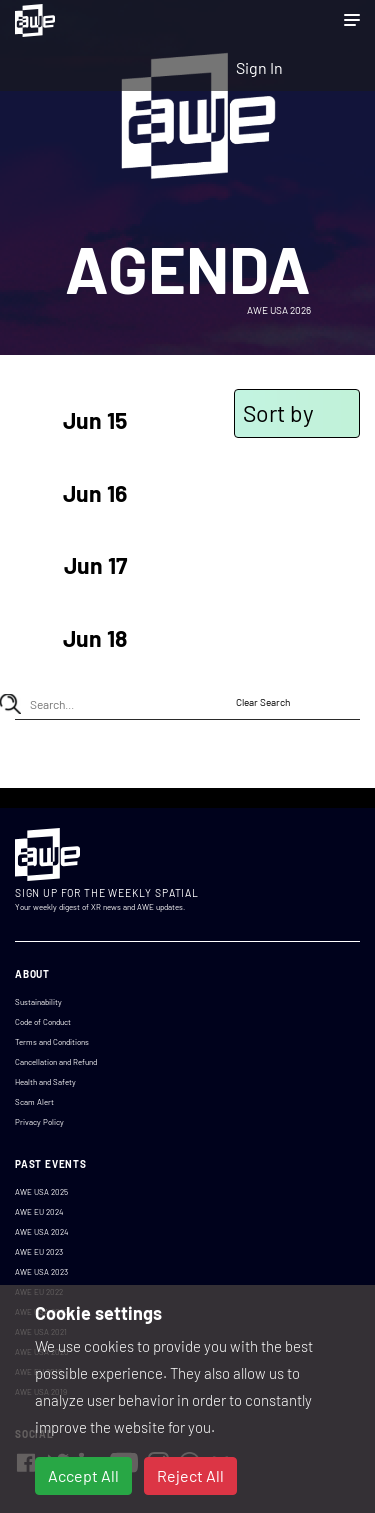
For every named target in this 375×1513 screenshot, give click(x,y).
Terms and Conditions (52, 1042)
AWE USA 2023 (41, 1272)
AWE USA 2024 (41, 1232)
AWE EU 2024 (39, 1212)
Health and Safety (45, 1082)
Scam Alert (34, 1102)
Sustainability (38, 1002)
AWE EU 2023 (39, 1252)
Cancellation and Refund (56, 1062)
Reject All (190, 1475)
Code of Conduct (43, 1022)
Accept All (83, 1475)
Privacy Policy (39, 1122)
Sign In (259, 67)
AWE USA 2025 (41, 1192)
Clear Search (263, 702)
